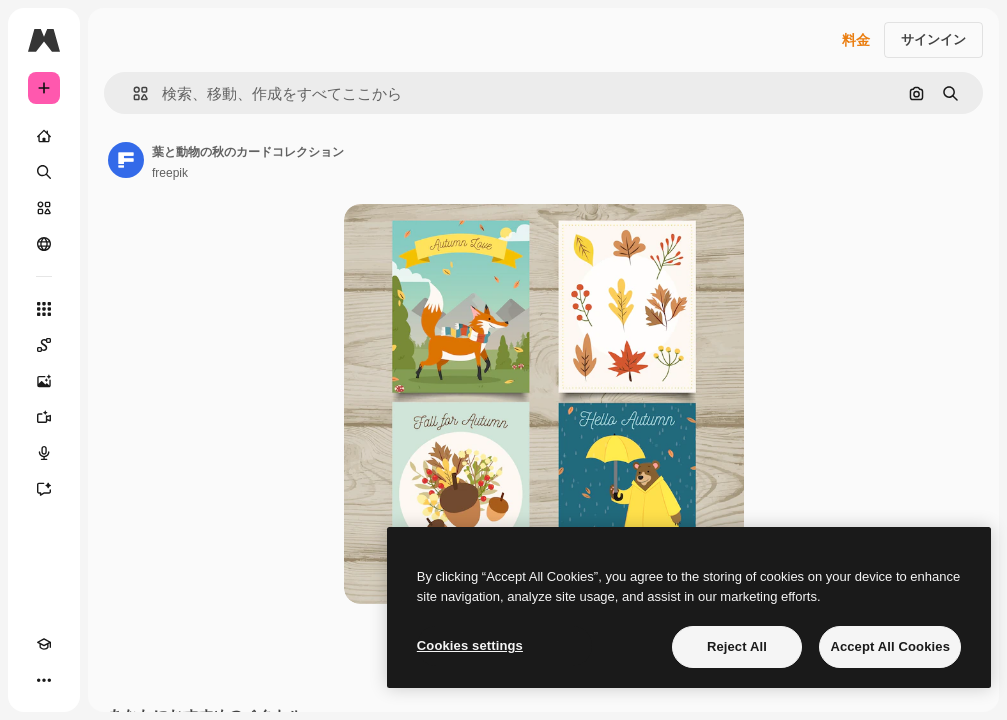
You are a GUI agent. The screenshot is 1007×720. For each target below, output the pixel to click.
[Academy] (44, 644)
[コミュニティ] (44, 244)
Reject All (737, 646)
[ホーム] (44, 136)
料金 (856, 40)
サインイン (933, 39)
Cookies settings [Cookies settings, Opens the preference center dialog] (470, 645)
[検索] (44, 172)
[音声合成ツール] (44, 453)
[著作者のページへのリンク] (126, 160)
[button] (132, 93)
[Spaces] (44, 345)
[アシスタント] (44, 489)
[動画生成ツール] (44, 417)
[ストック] (44, 208)
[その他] (44, 680)
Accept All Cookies (890, 646)
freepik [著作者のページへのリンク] (170, 173)
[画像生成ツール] (44, 381)
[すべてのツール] (44, 309)
